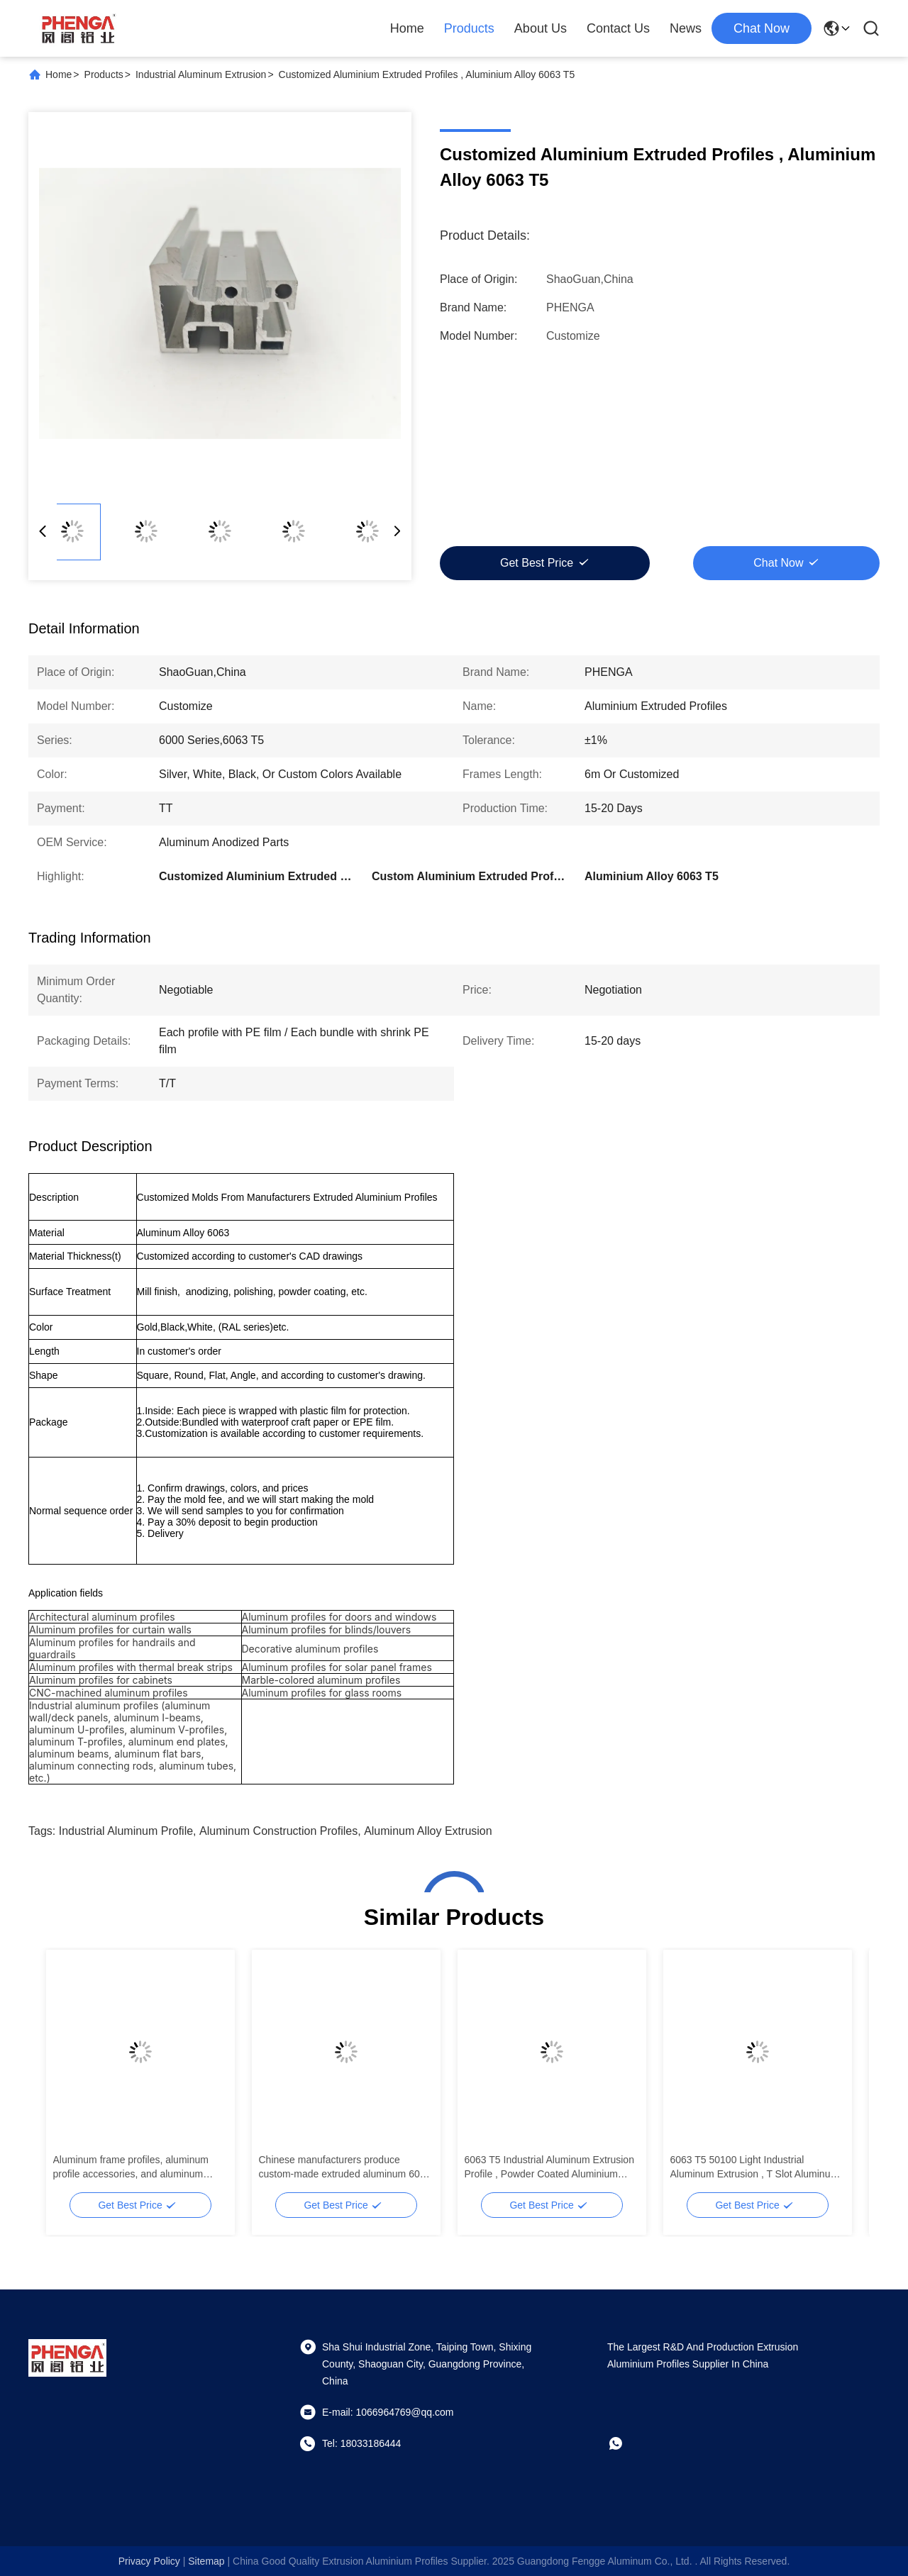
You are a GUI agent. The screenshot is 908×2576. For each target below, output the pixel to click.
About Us (540, 28)
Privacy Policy (149, 2561)
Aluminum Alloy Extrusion (428, 1831)
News (686, 28)
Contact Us (618, 28)
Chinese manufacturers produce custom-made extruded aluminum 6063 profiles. (345, 2167)
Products (469, 28)
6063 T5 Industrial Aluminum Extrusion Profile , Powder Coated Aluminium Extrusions (549, 2167)
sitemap (206, 2561)
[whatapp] (625, 2443)
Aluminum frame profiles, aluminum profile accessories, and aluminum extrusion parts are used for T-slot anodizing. (131, 2167)
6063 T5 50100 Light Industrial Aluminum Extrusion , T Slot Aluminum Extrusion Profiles (754, 2167)
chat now (761, 28)
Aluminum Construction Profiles (278, 1831)
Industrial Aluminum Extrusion (200, 74)
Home (407, 28)
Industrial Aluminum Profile (126, 1831)
